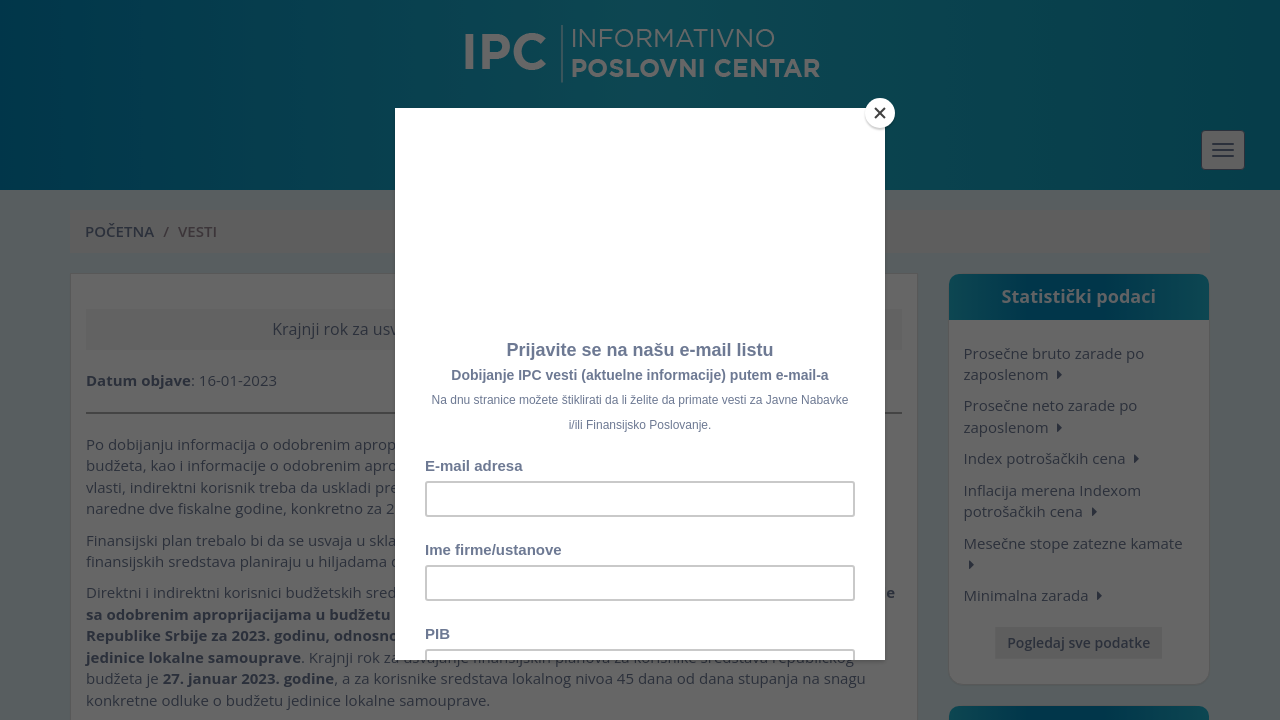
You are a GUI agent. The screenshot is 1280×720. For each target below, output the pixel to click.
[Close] (880, 113)
